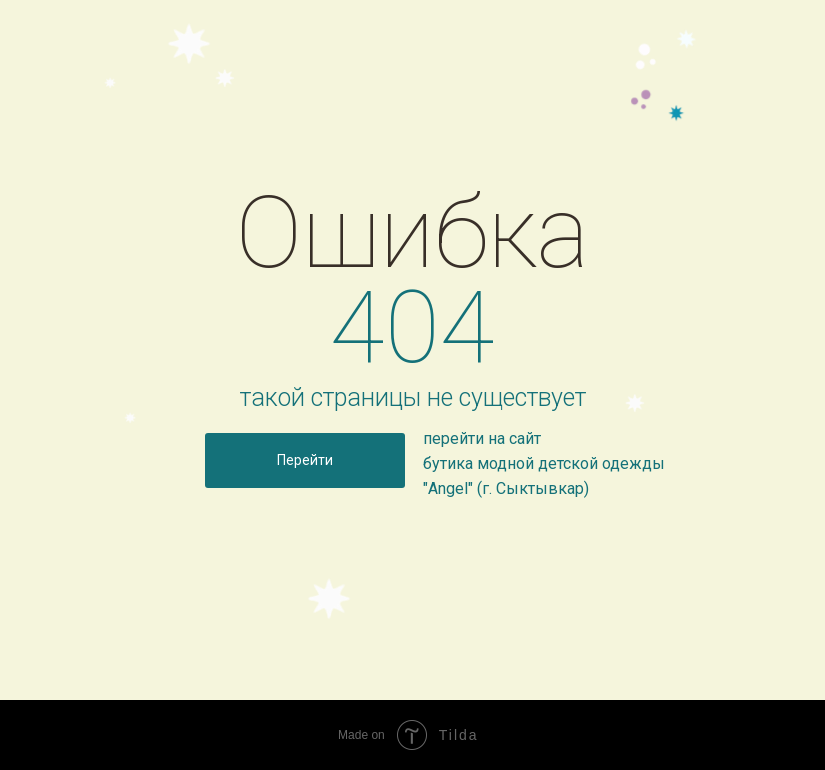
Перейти (305, 460)
